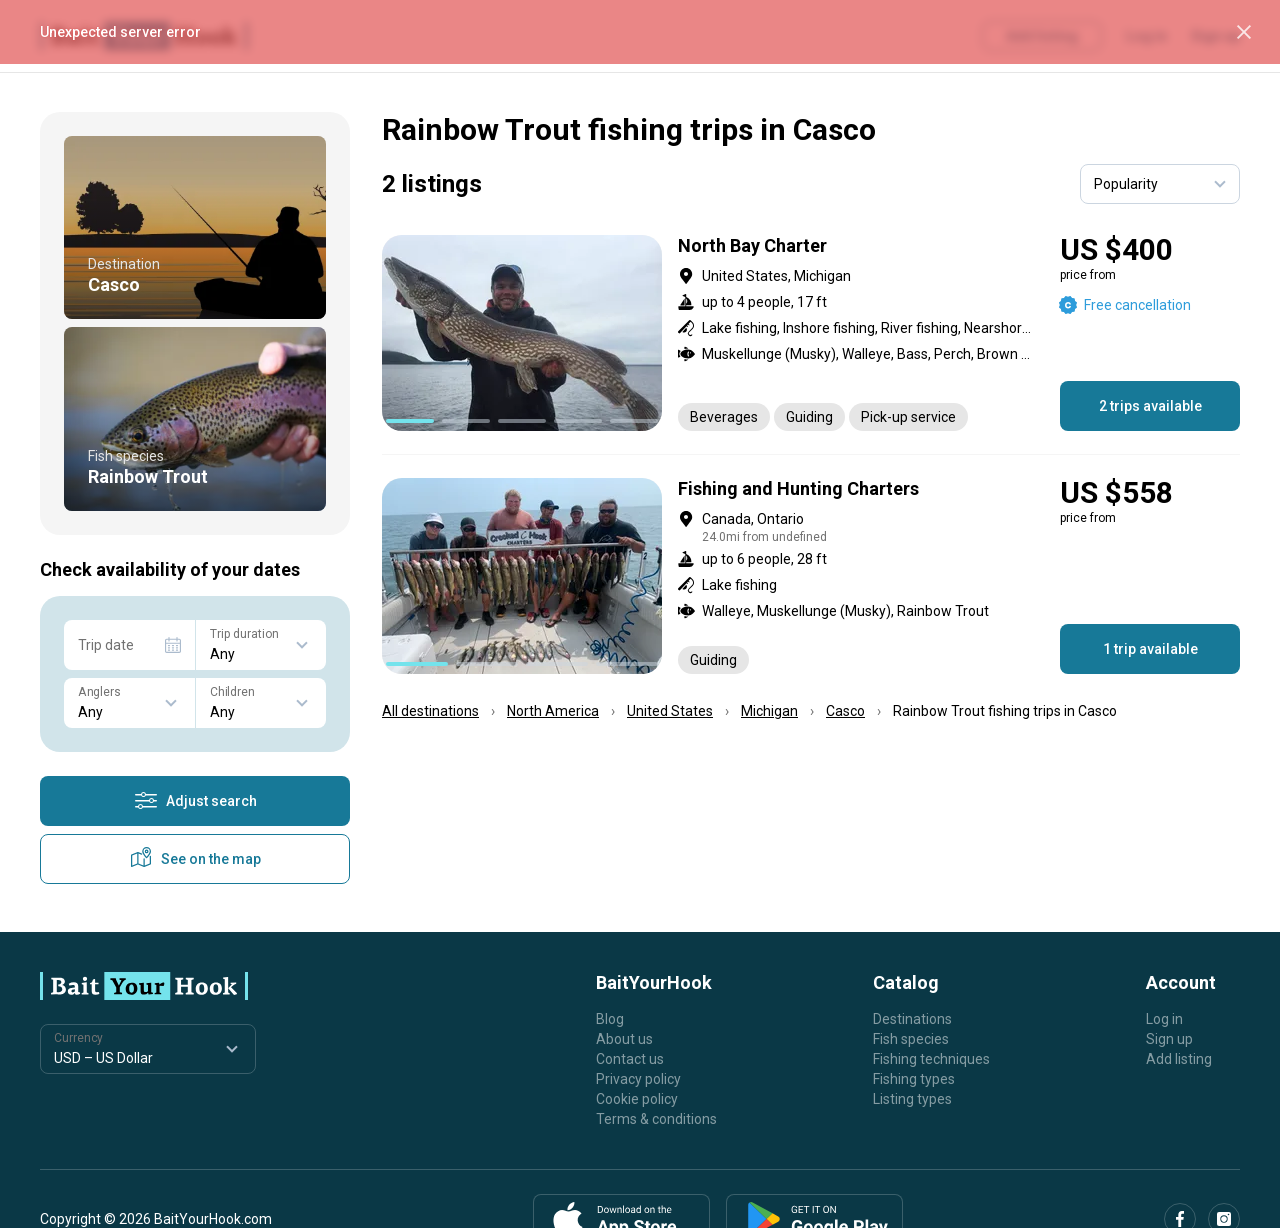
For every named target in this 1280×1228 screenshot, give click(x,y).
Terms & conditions (656, 1119)
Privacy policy (638, 1079)
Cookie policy (637, 1099)
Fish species (911, 1039)
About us (624, 1039)
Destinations (912, 1019)
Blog (610, 1019)
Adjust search (195, 801)
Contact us (630, 1059)
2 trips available (1150, 406)
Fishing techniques (931, 1059)
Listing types (912, 1099)
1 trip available (1150, 649)
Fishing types (914, 1079)
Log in (1164, 1019)
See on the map (195, 859)
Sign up (1169, 1039)
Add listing (1179, 1059)
